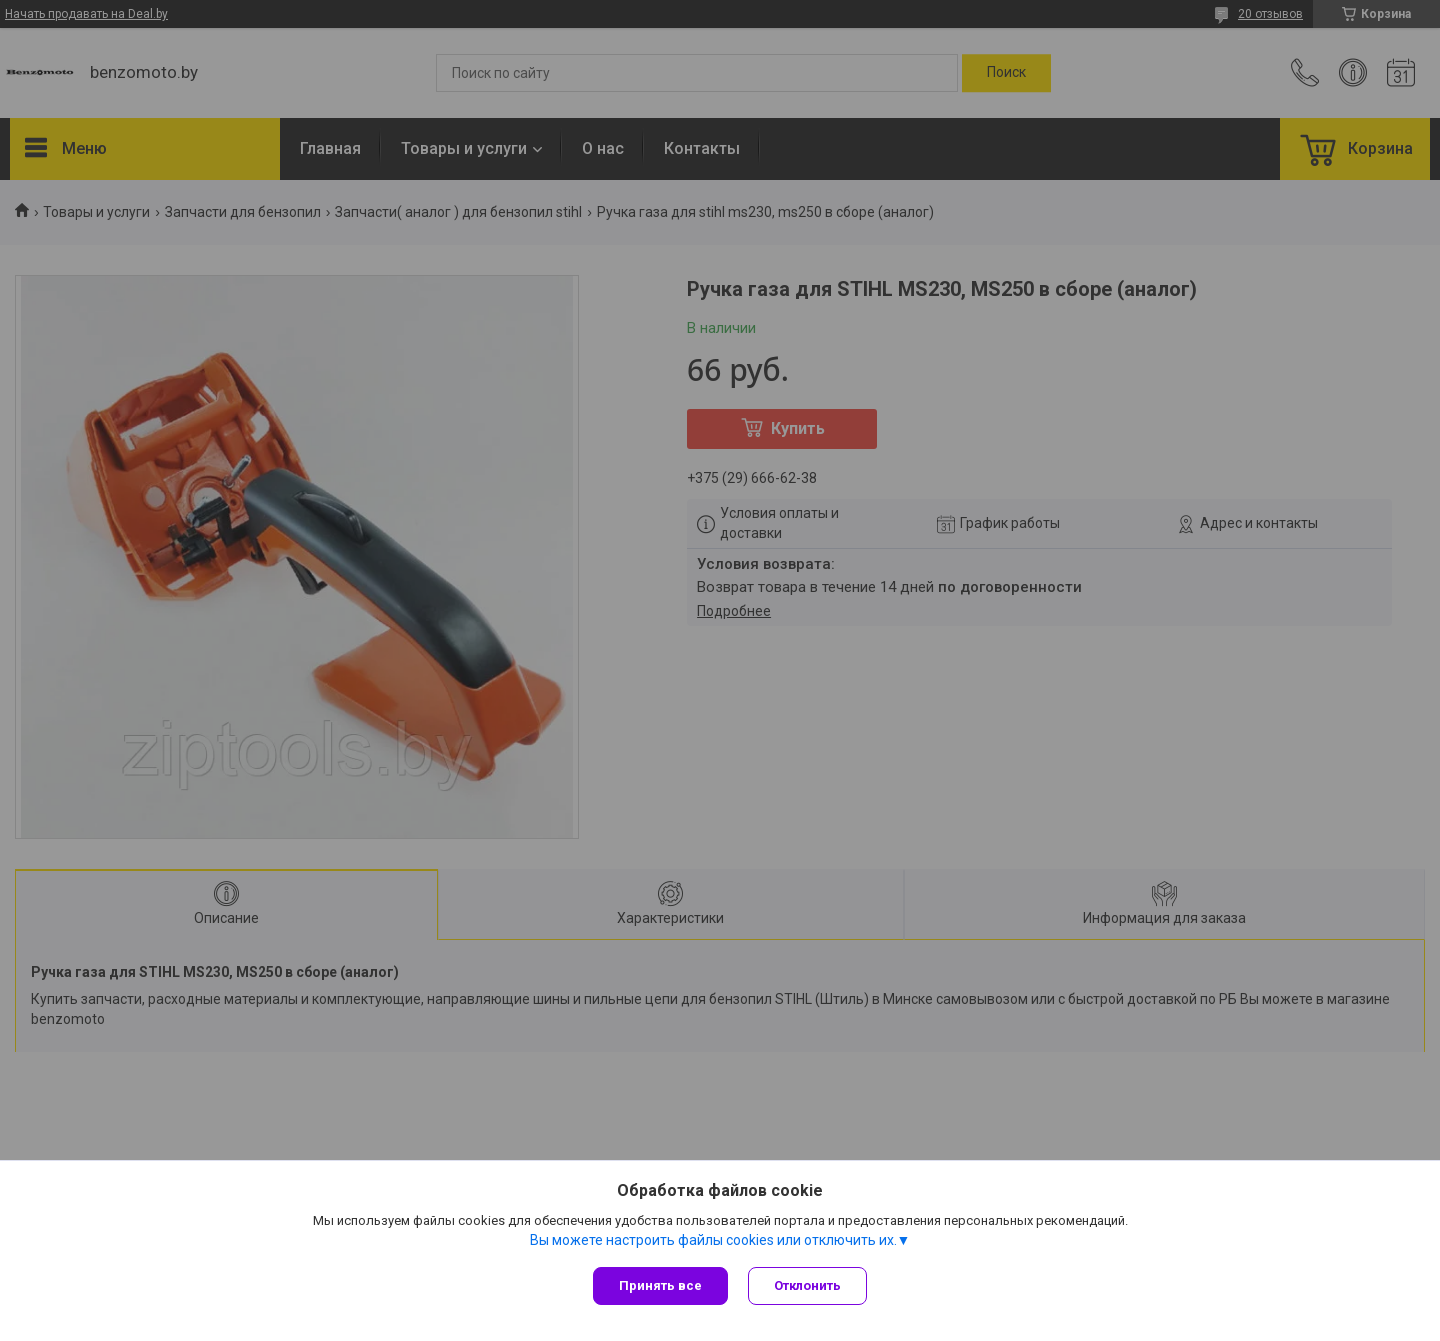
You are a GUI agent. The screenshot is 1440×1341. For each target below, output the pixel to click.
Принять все (660, 1285)
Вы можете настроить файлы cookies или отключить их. (713, 1240)
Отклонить (807, 1285)
